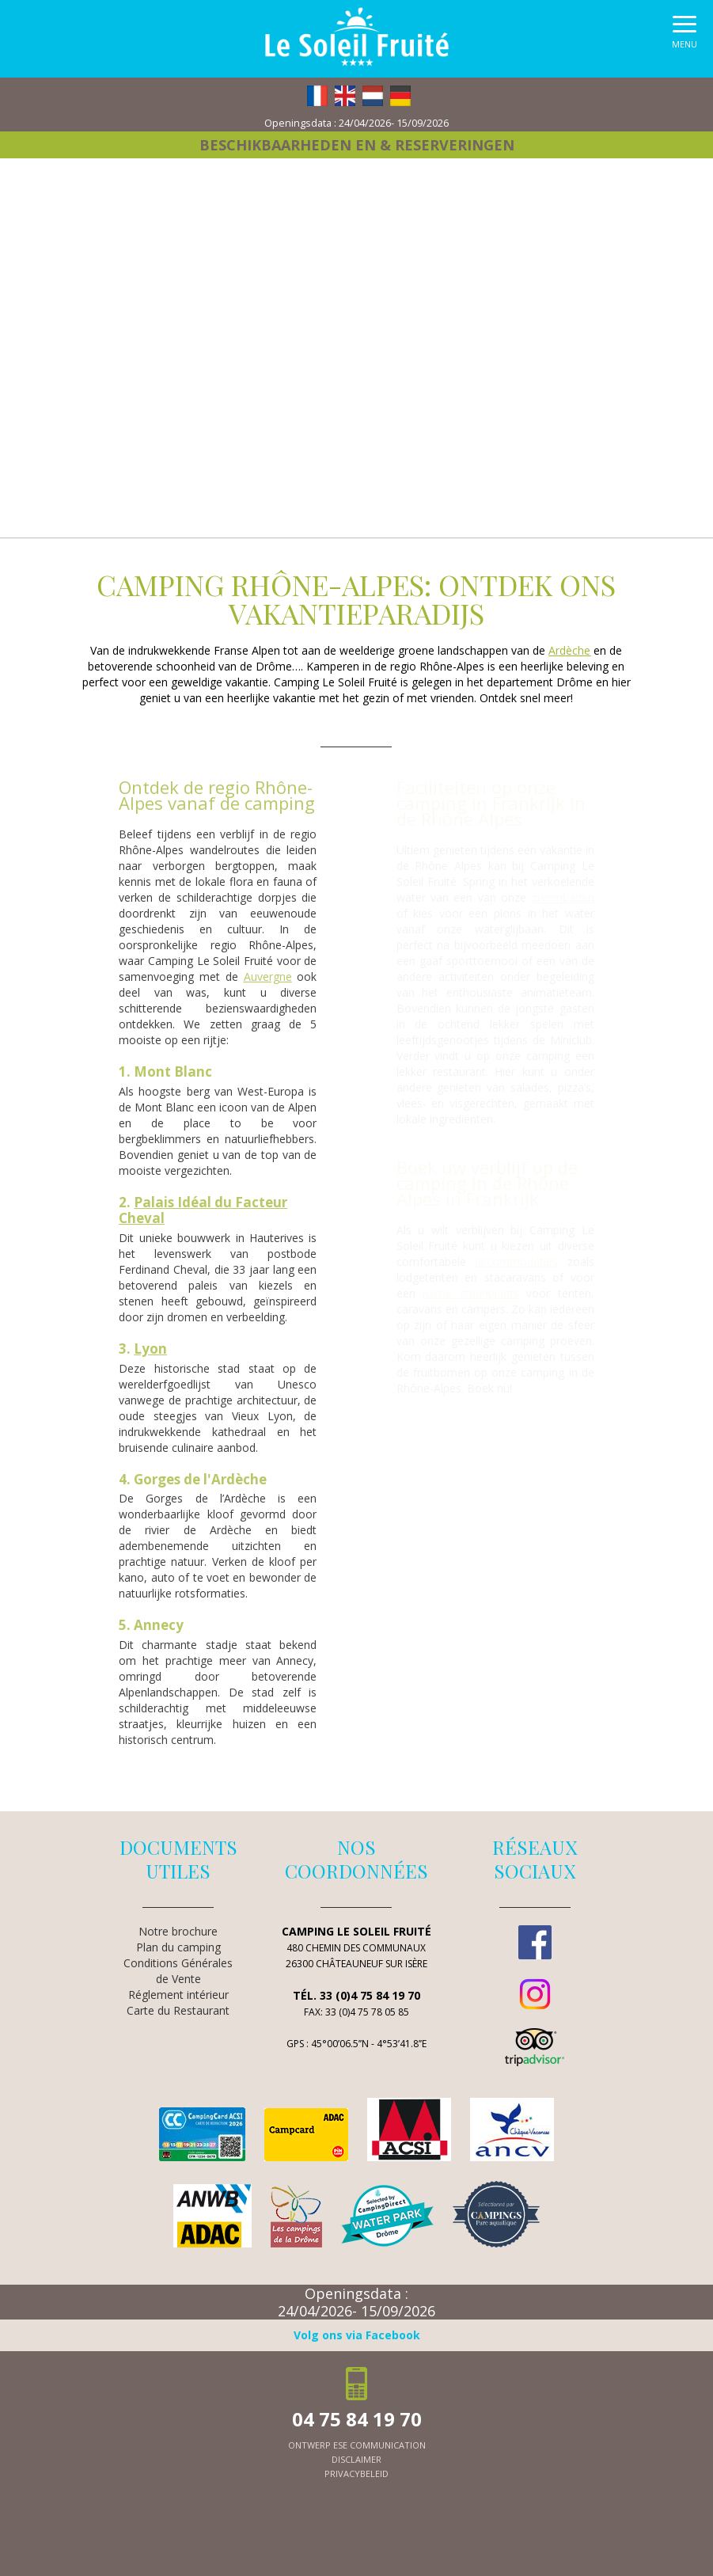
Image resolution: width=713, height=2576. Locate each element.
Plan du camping (178, 1947)
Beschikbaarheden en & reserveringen (356, 144)
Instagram (535, 1994)
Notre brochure (178, 1931)
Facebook (535, 1942)
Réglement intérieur (178, 1994)
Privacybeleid (356, 2473)
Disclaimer (356, 2459)
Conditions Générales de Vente (178, 1970)
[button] (684, 36)
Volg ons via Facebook (357, 2334)
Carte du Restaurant (178, 2010)
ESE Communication (379, 2445)
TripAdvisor (534, 2047)
